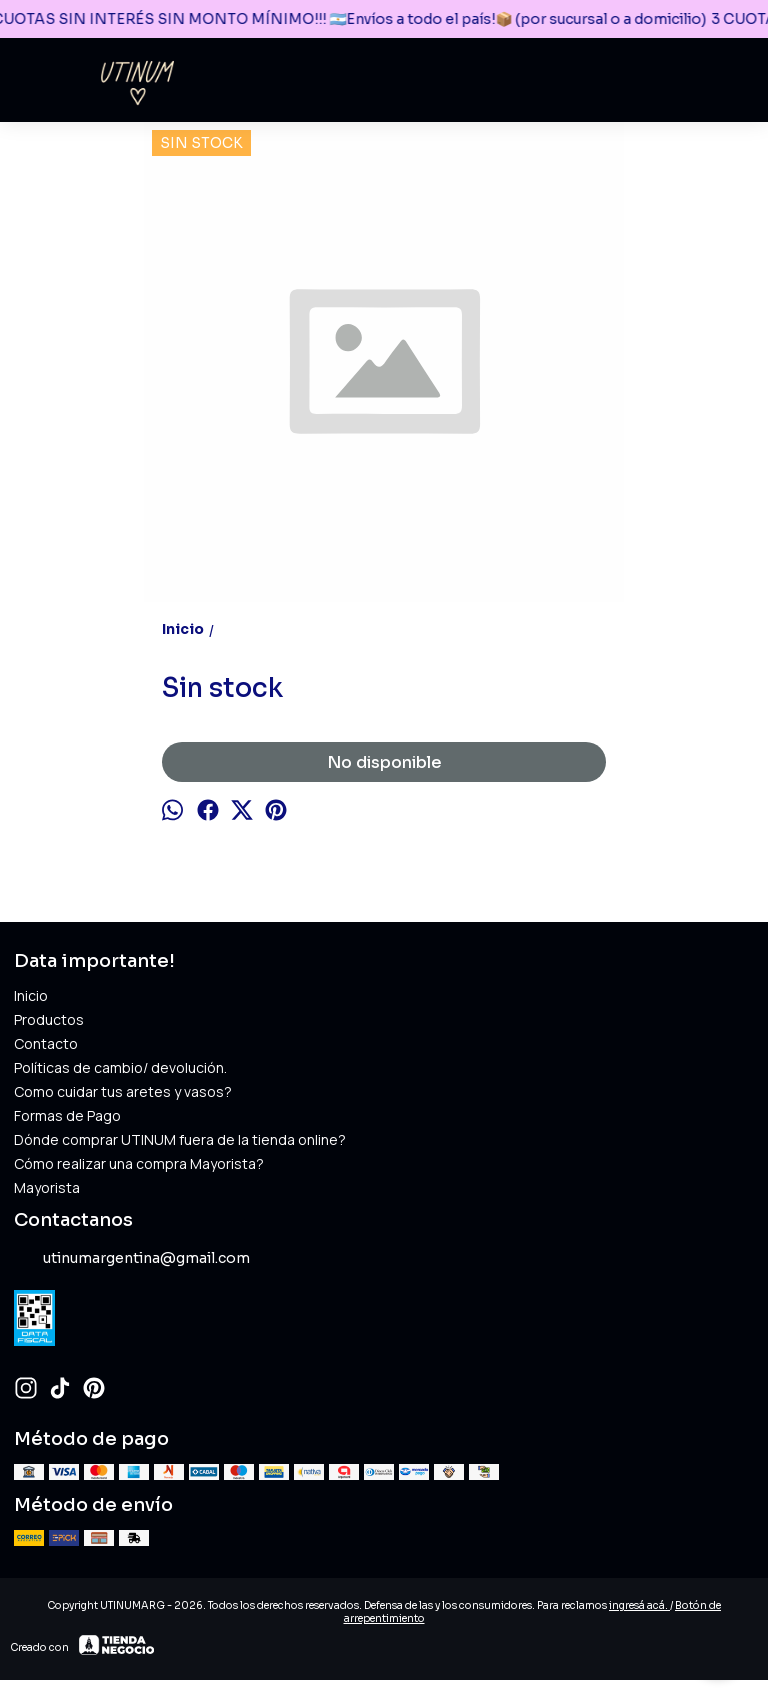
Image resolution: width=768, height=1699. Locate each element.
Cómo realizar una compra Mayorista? (139, 1163)
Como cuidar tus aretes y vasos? (123, 1091)
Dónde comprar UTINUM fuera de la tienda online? (180, 1139)
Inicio (31, 995)
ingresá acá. (639, 1605)
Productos (49, 1019)
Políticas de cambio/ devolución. (120, 1067)
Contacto (46, 1043)
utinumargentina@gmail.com (132, 1259)
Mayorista (47, 1187)
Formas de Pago (67, 1115)
